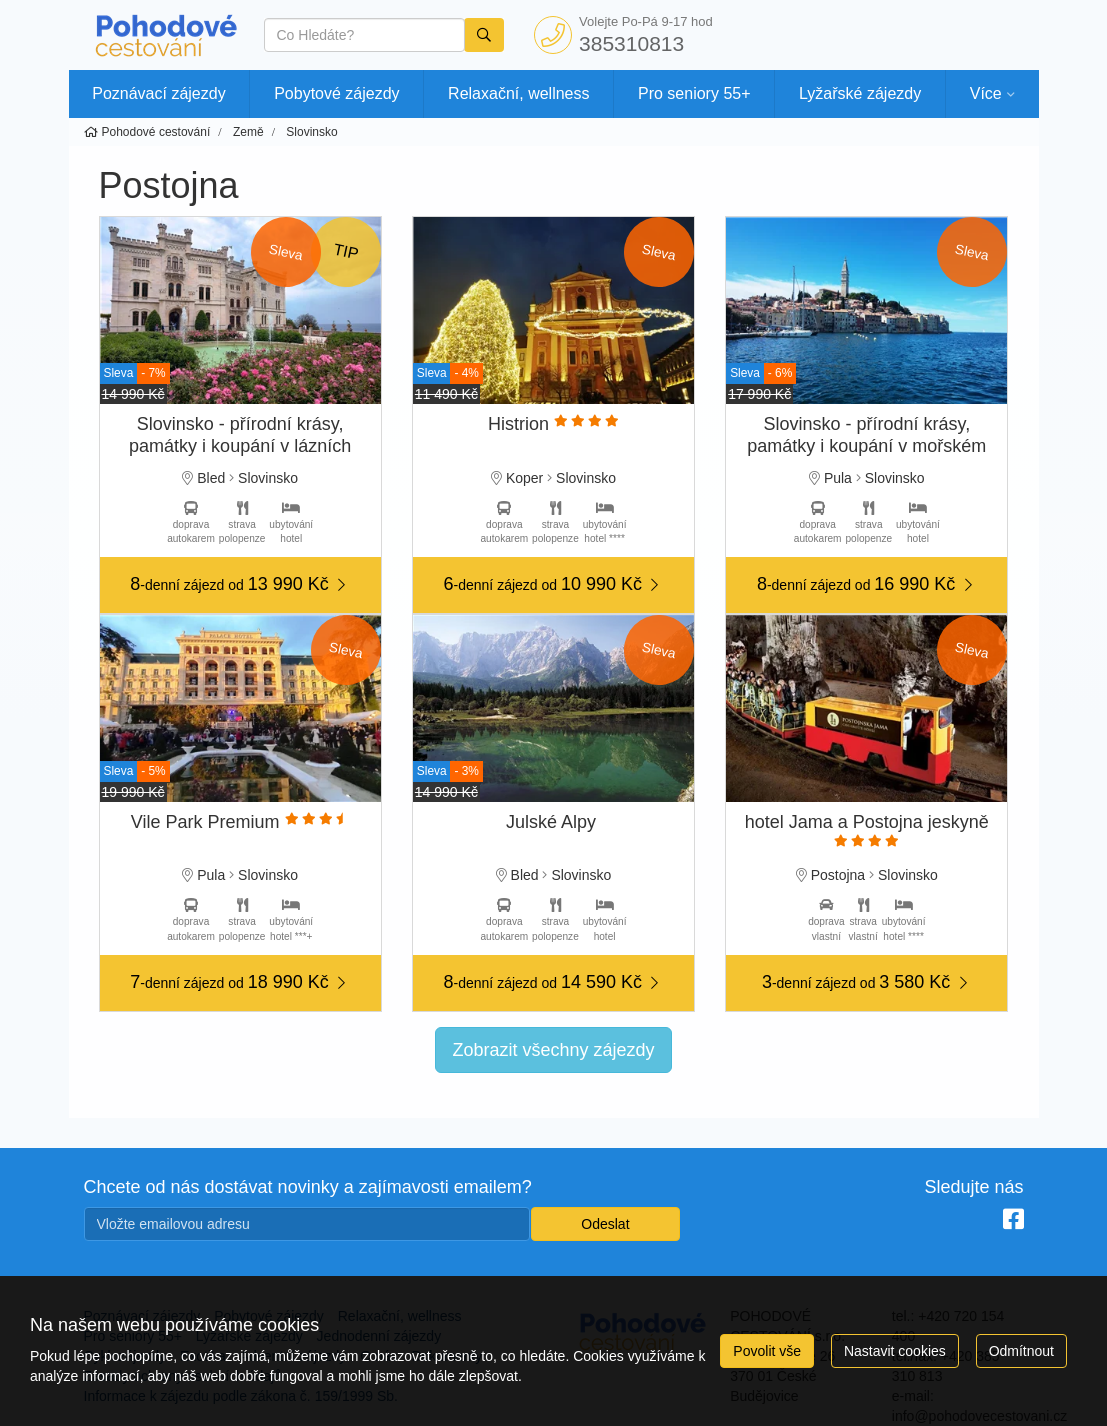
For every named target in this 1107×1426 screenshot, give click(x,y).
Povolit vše (767, 1351)
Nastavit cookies (895, 1351)
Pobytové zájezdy (336, 93)
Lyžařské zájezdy (860, 93)
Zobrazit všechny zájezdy (553, 1050)
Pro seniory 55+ (694, 93)
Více (986, 93)
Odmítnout (1021, 1351)
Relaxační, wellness (518, 93)
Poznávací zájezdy (158, 93)
